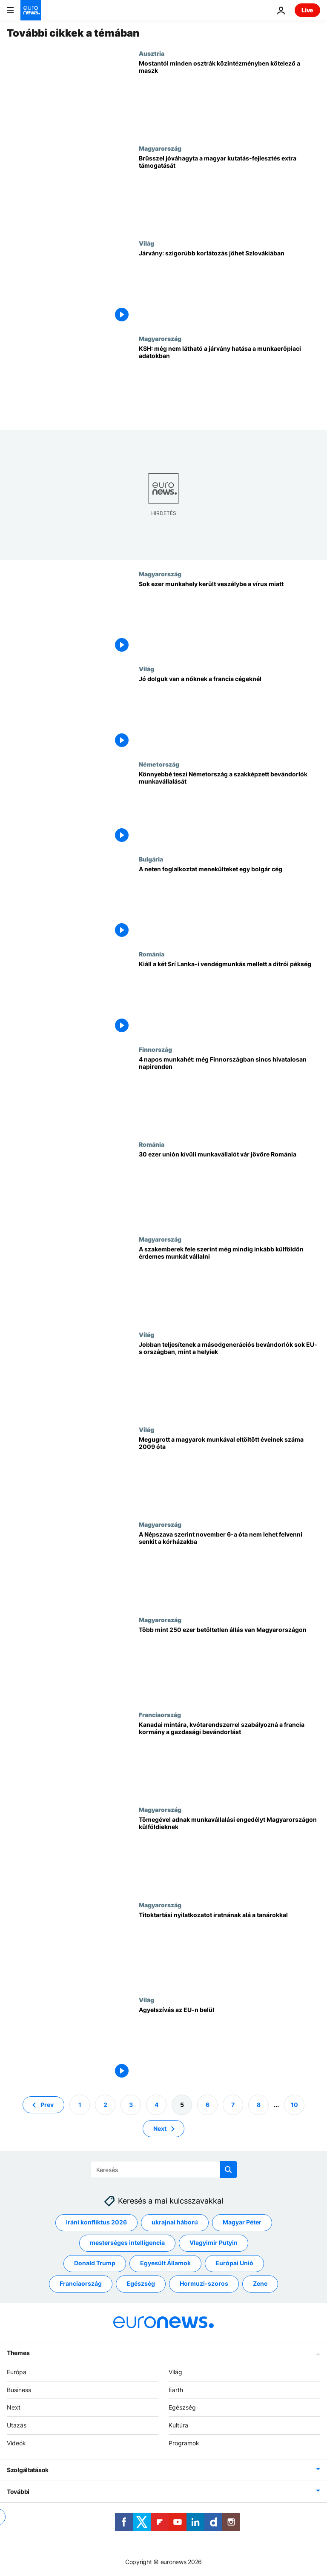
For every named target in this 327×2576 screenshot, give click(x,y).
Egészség (182, 2407)
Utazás (16, 2425)
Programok (184, 2443)
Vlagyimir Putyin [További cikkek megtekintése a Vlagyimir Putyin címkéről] (213, 2243)
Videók (16, 2443)
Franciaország (160, 1714)
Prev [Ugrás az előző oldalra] (47, 2104)
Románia (151, 953)
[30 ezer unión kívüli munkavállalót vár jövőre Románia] (229, 1188)
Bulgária (151, 859)
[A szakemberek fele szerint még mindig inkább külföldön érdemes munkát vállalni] (229, 1283)
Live (307, 10)
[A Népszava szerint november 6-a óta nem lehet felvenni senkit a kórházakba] (229, 1568)
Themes (18, 2352)
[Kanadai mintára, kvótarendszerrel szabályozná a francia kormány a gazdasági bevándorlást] (229, 1758)
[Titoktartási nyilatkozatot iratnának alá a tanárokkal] (229, 1949)
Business (19, 2389)
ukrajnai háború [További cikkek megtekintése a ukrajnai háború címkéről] (175, 2222)
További (18, 2491)
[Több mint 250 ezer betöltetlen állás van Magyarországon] (229, 1663)
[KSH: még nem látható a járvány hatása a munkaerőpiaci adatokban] (229, 382)
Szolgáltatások (28, 2469)
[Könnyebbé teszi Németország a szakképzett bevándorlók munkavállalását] (229, 808)
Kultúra (178, 2425)
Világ (146, 243)
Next (13, 2407)
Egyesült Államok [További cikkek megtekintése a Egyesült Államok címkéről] (165, 2263)
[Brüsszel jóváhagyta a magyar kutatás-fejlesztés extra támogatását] (229, 192)
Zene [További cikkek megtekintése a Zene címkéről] (260, 2283)
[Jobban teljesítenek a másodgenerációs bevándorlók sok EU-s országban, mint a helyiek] (229, 1378)
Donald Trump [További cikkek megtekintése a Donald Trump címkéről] (94, 2263)
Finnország (155, 1049)
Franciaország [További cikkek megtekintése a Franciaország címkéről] (81, 2283)
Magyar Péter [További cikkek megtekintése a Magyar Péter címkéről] (242, 2222)
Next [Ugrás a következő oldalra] (159, 2128)
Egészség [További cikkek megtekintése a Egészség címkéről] (140, 2283)
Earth (176, 2389)
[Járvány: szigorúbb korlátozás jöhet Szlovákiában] (229, 287)
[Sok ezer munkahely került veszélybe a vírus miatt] (229, 618)
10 (294, 2104)
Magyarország (160, 148)
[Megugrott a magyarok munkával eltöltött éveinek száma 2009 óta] (229, 1473)
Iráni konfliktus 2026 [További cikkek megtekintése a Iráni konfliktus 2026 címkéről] (96, 2222)
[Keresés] (164, 2169)
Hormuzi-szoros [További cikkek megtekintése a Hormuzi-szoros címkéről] (204, 2283)
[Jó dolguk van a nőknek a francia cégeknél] (229, 712)
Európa (16, 2372)
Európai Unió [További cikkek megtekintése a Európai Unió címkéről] (234, 2263)
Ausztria (151, 53)
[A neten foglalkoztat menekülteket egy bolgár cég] (229, 903)
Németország (159, 764)
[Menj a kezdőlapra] (30, 10)
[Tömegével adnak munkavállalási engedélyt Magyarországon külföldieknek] (229, 1853)
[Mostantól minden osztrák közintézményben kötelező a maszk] (229, 97)
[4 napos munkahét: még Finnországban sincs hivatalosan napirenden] (229, 1093)
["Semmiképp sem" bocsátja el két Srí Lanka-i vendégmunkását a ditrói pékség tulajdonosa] (229, 998)
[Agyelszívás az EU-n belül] (229, 2043)
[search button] (228, 2169)
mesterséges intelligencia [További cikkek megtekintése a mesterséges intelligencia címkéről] (127, 2243)
